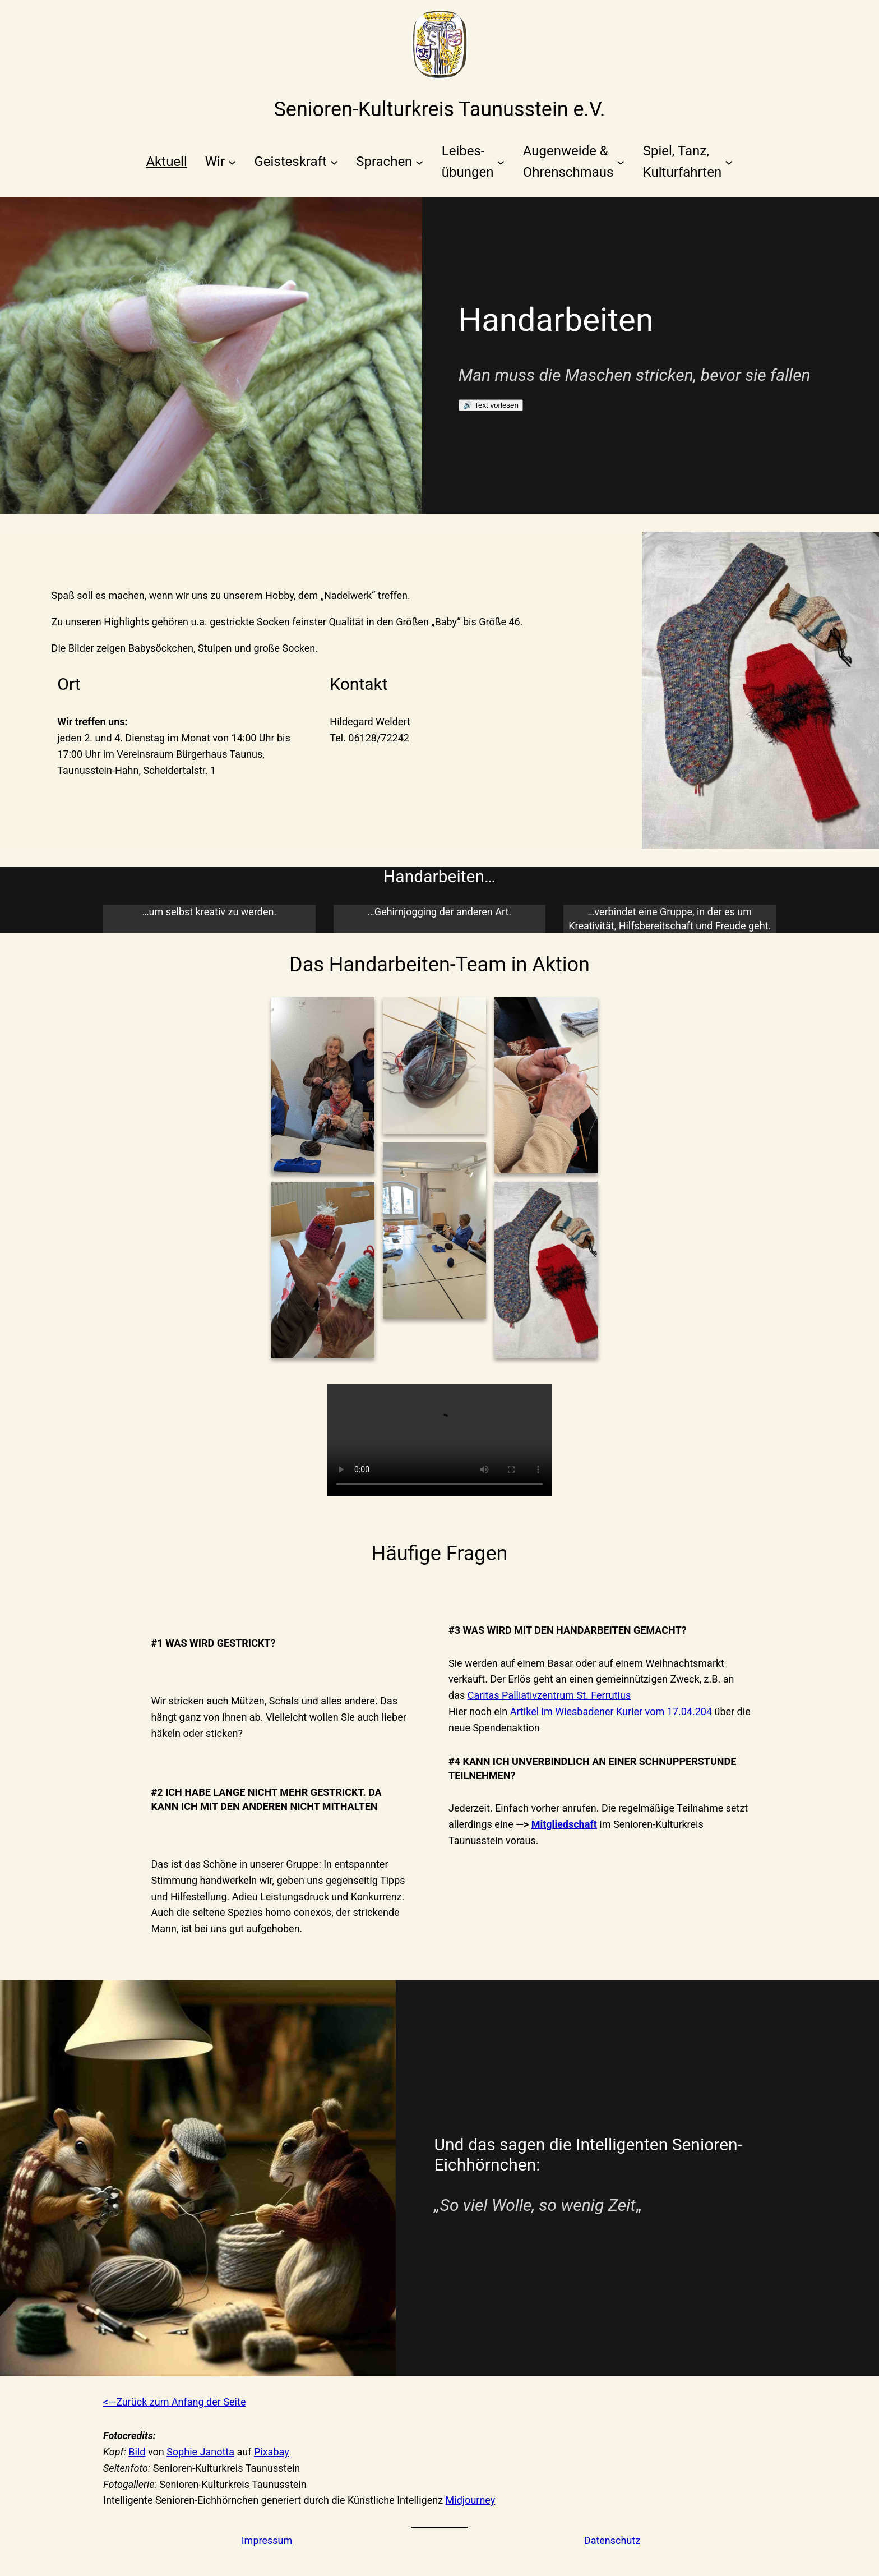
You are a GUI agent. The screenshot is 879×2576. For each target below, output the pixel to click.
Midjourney (471, 2500)
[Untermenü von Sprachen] (390, 161)
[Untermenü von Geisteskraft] (296, 161)
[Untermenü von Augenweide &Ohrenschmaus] (574, 162)
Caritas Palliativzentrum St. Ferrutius (549, 1695)
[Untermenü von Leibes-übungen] (473, 162)
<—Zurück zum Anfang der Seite (174, 2402)
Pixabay (271, 2452)
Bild (136, 2452)
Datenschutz (612, 2540)
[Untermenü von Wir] (221, 161)
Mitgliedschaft (564, 1824)
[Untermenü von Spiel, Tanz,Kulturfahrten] (688, 162)
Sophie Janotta (200, 2452)
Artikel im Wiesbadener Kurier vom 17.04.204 (611, 1711)
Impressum (267, 2540)
